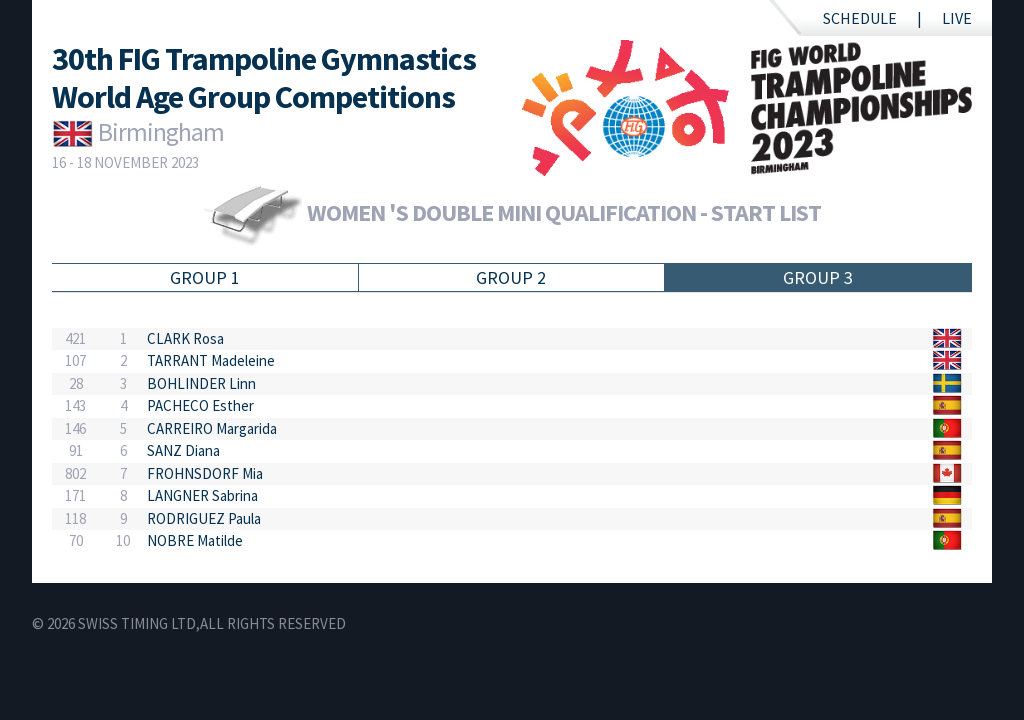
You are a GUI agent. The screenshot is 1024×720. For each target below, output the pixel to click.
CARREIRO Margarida (212, 428)
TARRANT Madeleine (211, 360)
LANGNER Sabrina (202, 495)
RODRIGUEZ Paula (204, 518)
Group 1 (205, 277)
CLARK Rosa (185, 338)
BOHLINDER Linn (201, 383)
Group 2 (511, 277)
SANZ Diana (183, 450)
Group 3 (818, 277)
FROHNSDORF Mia (205, 473)
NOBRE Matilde (195, 540)
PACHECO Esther (200, 405)
